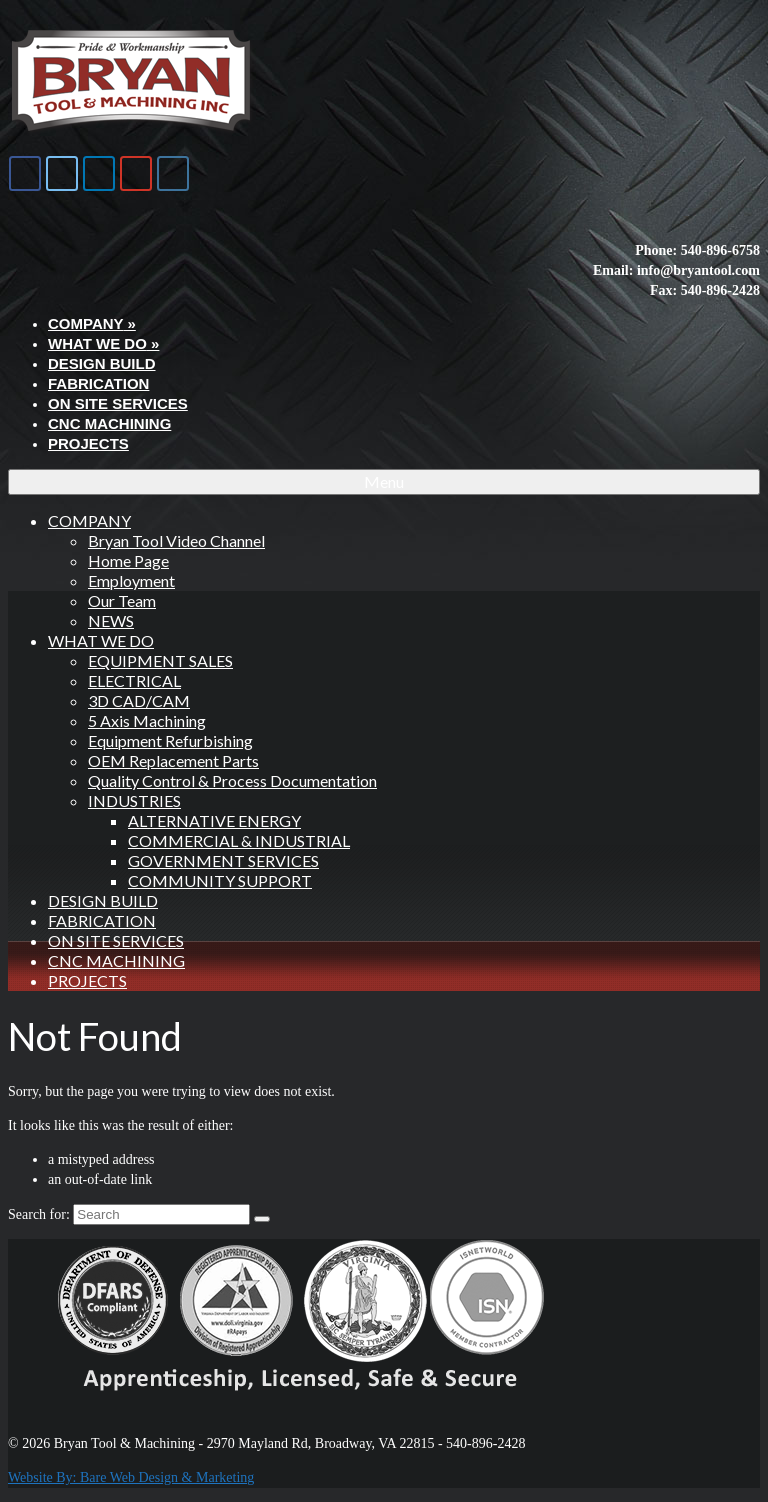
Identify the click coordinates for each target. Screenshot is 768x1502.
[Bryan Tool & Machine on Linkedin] (99, 173)
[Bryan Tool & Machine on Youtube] (136, 173)
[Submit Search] (262, 1219)
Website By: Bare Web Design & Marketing (131, 1477)
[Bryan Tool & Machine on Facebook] (25, 173)
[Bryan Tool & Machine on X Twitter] (62, 173)
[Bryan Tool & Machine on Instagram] (173, 173)
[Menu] (384, 482)
